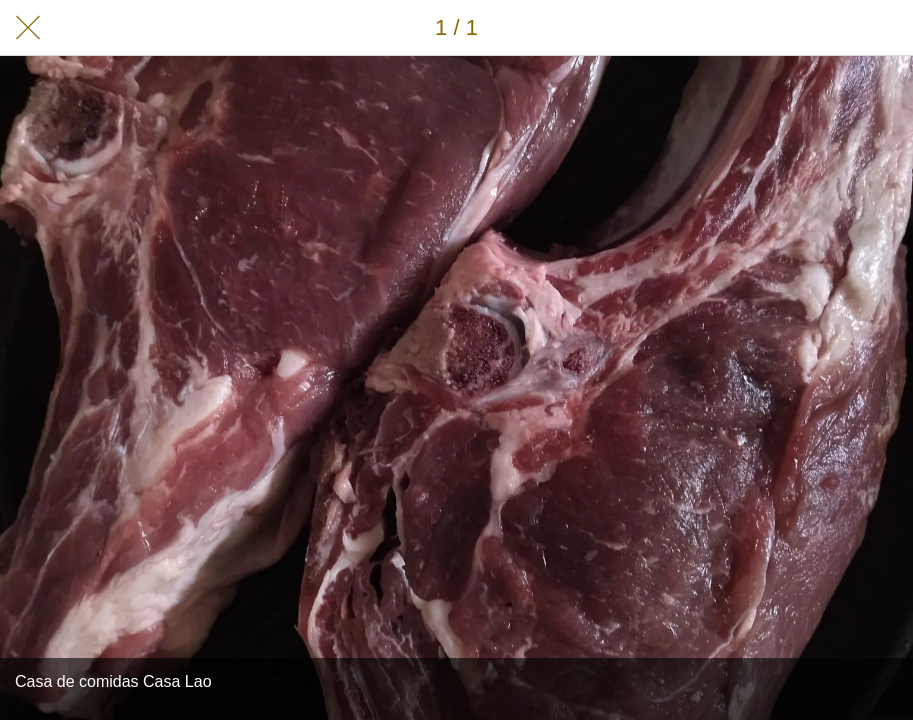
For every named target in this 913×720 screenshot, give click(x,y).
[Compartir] (833, 28)
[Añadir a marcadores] (885, 28)
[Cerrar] (28, 28)
